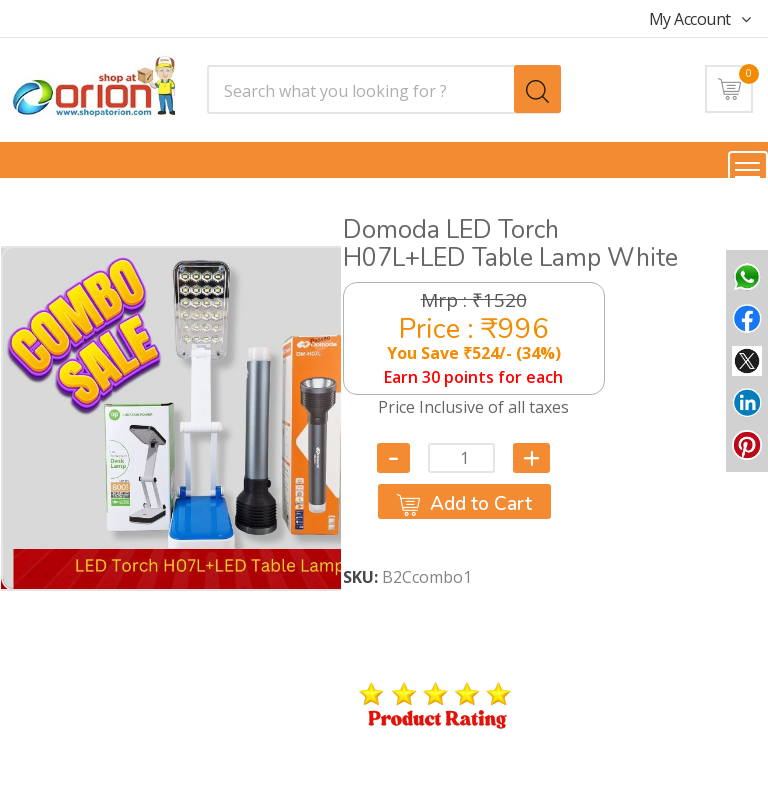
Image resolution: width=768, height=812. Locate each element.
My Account (700, 19)
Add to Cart (464, 504)
